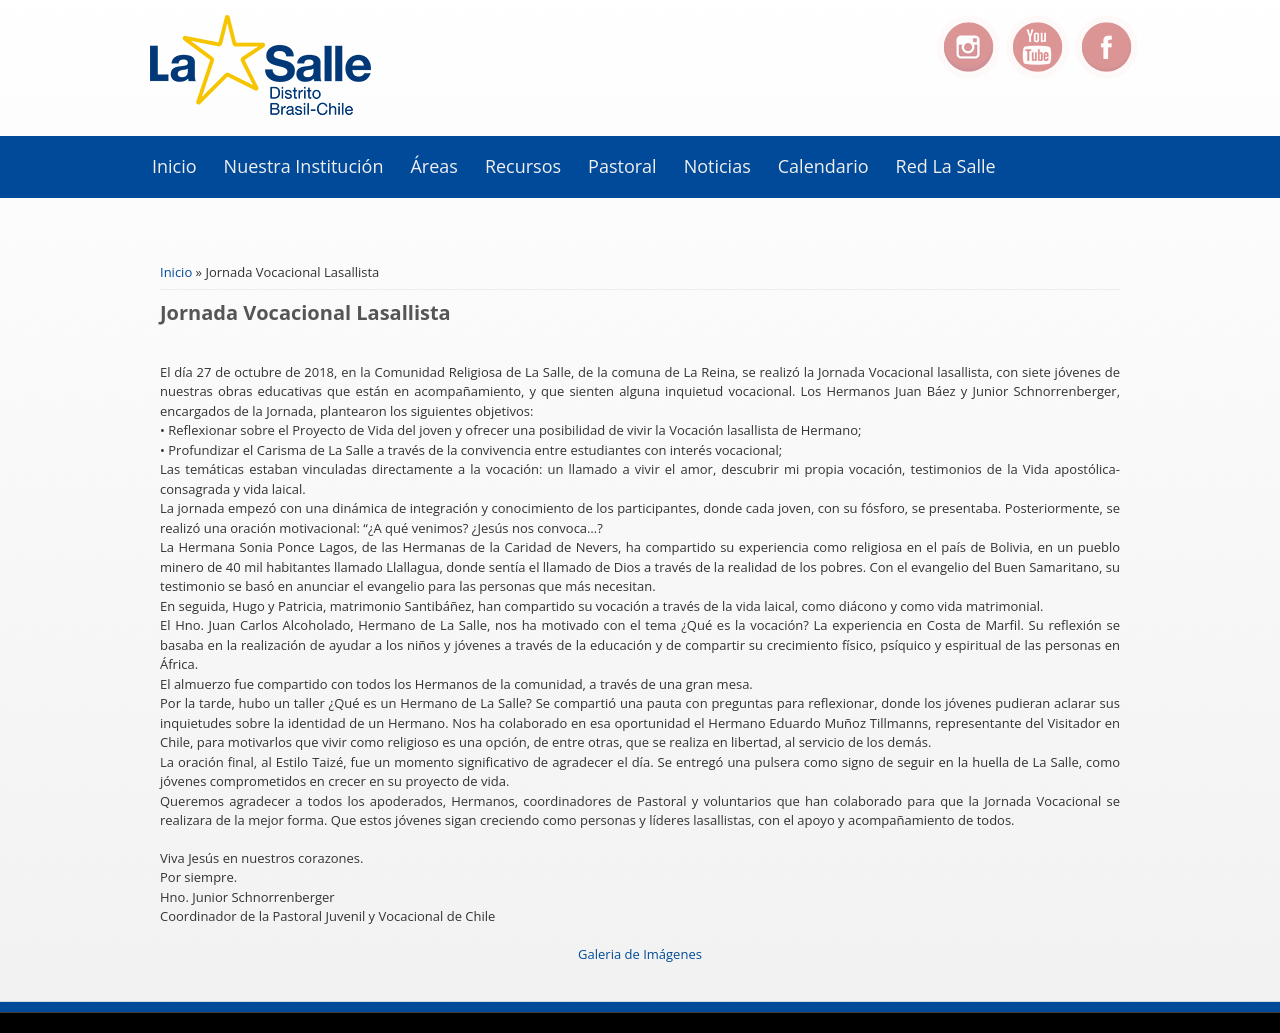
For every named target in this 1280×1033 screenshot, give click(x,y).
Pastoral (622, 166)
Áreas (433, 166)
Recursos (523, 166)
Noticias (717, 166)
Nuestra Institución (304, 166)
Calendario (823, 166)
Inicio (174, 166)
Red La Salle (946, 166)
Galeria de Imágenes (640, 954)
